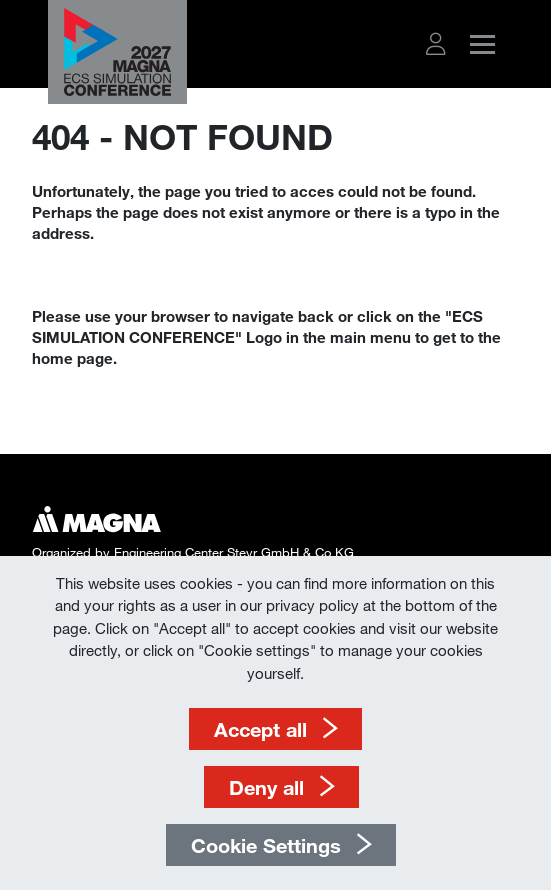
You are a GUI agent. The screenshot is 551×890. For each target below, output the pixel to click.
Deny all (266, 787)
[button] (436, 44)
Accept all (260, 729)
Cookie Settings (266, 845)
